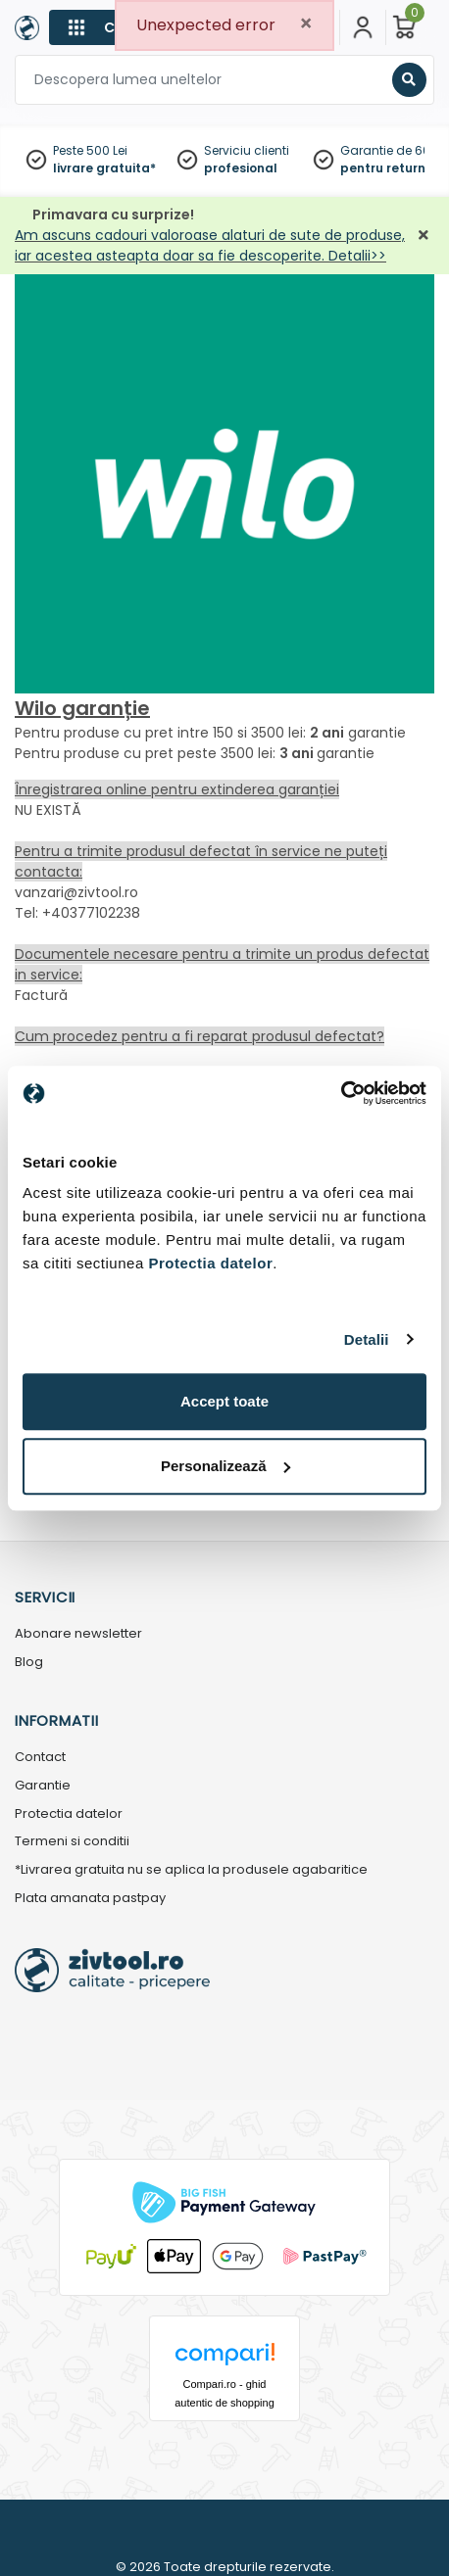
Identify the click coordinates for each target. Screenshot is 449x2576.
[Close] (306, 24)
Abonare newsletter (78, 1634)
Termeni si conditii (72, 1842)
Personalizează (225, 1465)
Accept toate (224, 1401)
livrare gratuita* (104, 168)
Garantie (43, 1786)
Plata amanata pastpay (90, 1898)
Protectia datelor (69, 1814)
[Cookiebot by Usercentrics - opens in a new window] (340, 1093)
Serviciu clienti (246, 150)
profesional (240, 168)
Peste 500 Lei (90, 150)
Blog (29, 1662)
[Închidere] (423, 235)
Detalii (366, 1339)
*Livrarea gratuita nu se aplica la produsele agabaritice (191, 1870)
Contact (40, 1757)
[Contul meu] (362, 27)
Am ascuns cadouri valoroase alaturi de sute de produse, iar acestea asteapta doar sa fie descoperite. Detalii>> (210, 245)
